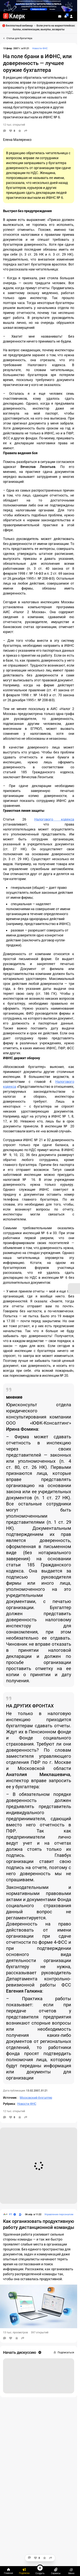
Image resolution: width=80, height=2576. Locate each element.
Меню (71, 2571)
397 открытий (39, 2332)
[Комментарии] (4, 130)
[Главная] (8, 2571)
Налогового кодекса (54, 819)
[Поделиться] (25, 130)
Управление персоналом (58, 2214)
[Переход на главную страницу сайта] (14, 16)
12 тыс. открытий (14, 124)
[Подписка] (24, 2571)
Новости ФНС (40, 48)
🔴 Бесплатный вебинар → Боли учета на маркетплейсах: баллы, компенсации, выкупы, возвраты (38, 27)
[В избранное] (19, 130)
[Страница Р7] (7, 2214)
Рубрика (9, 2104)
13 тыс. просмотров (15, 2332)
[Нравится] (12, 131)
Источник (10, 2097)
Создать (40, 2569)
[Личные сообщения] (59, 16)
